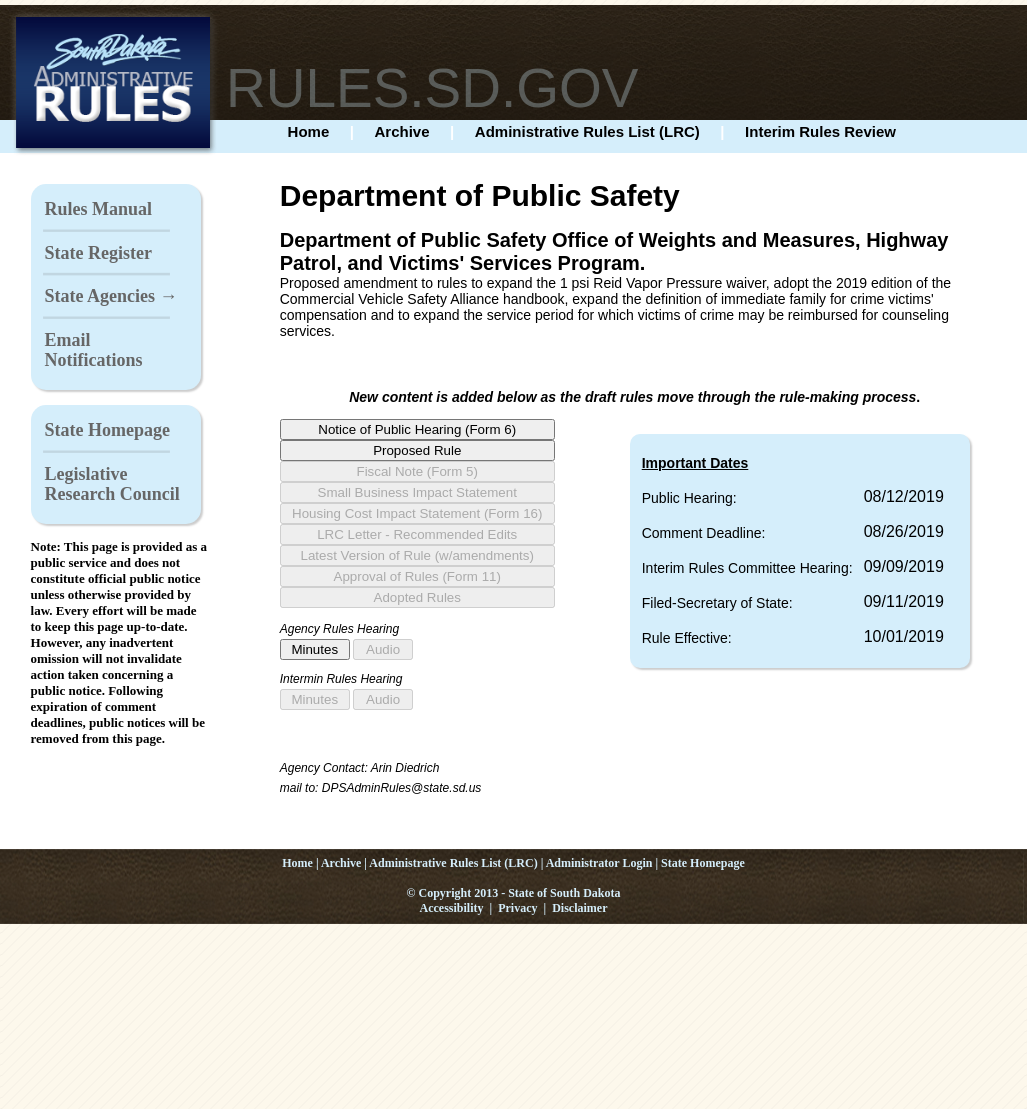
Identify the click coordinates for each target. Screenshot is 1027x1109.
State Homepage (107, 430)
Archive (402, 131)
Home (309, 131)
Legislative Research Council (112, 484)
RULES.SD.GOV (432, 88)
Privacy (517, 908)
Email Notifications (94, 350)
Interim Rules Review (820, 131)
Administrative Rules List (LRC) (587, 131)
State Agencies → (111, 296)
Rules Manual (99, 209)
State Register (98, 253)
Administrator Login (599, 863)
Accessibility (452, 908)
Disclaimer (579, 908)
